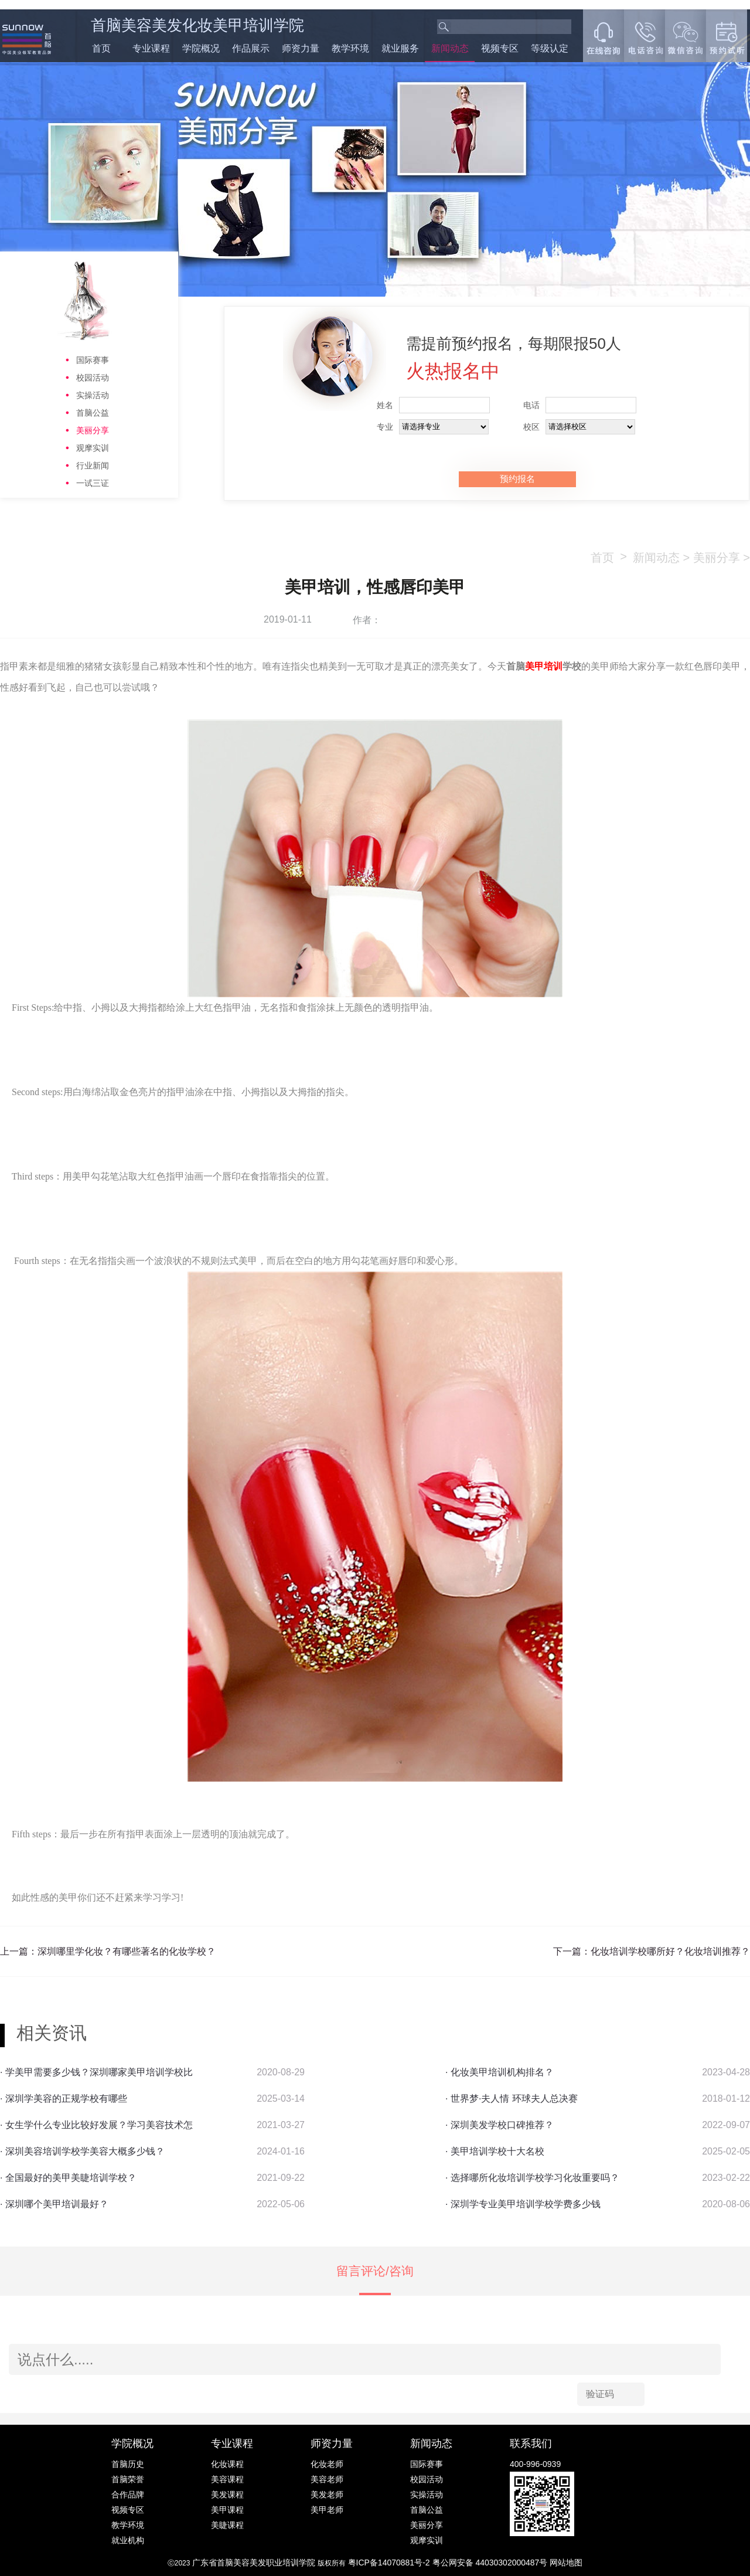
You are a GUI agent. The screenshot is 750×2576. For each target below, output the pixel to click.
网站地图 (566, 2562)
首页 (101, 48)
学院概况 (201, 48)
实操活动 (92, 395)
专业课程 (151, 48)
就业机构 (127, 2540)
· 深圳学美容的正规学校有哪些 (63, 2098)
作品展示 (251, 48)
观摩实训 (92, 448)
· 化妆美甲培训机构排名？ (499, 2072)
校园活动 (92, 377)
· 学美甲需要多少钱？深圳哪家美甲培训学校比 (96, 2072)
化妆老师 (327, 2464)
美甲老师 (327, 2509)
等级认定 (549, 48)
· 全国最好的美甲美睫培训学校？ (68, 2178)
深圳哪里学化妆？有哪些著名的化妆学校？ (127, 1951)
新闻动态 (450, 48)
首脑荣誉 (127, 2479)
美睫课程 (227, 2525)
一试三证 (92, 483)
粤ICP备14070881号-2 (390, 2562)
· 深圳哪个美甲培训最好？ (54, 2204)
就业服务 (400, 48)
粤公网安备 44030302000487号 (491, 2562)
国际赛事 (92, 360)
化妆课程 (227, 2464)
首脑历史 (127, 2464)
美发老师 (327, 2494)
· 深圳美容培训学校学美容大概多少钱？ (82, 2151)
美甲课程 (227, 2509)
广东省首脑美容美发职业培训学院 (254, 2562)
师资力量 (300, 48)
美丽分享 (92, 430)
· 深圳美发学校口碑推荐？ (499, 2125)
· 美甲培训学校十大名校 (494, 2151)
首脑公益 (92, 412)
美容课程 (227, 2479)
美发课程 (227, 2494)
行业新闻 (92, 465)
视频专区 (500, 48)
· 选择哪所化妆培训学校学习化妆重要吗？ (532, 2178)
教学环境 (350, 48)
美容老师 (327, 2479)
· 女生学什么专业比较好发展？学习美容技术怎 (96, 2125)
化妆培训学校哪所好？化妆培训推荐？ (670, 1951)
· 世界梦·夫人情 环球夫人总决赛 (511, 2098)
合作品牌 (127, 2494)
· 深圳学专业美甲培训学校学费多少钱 (523, 2204)
